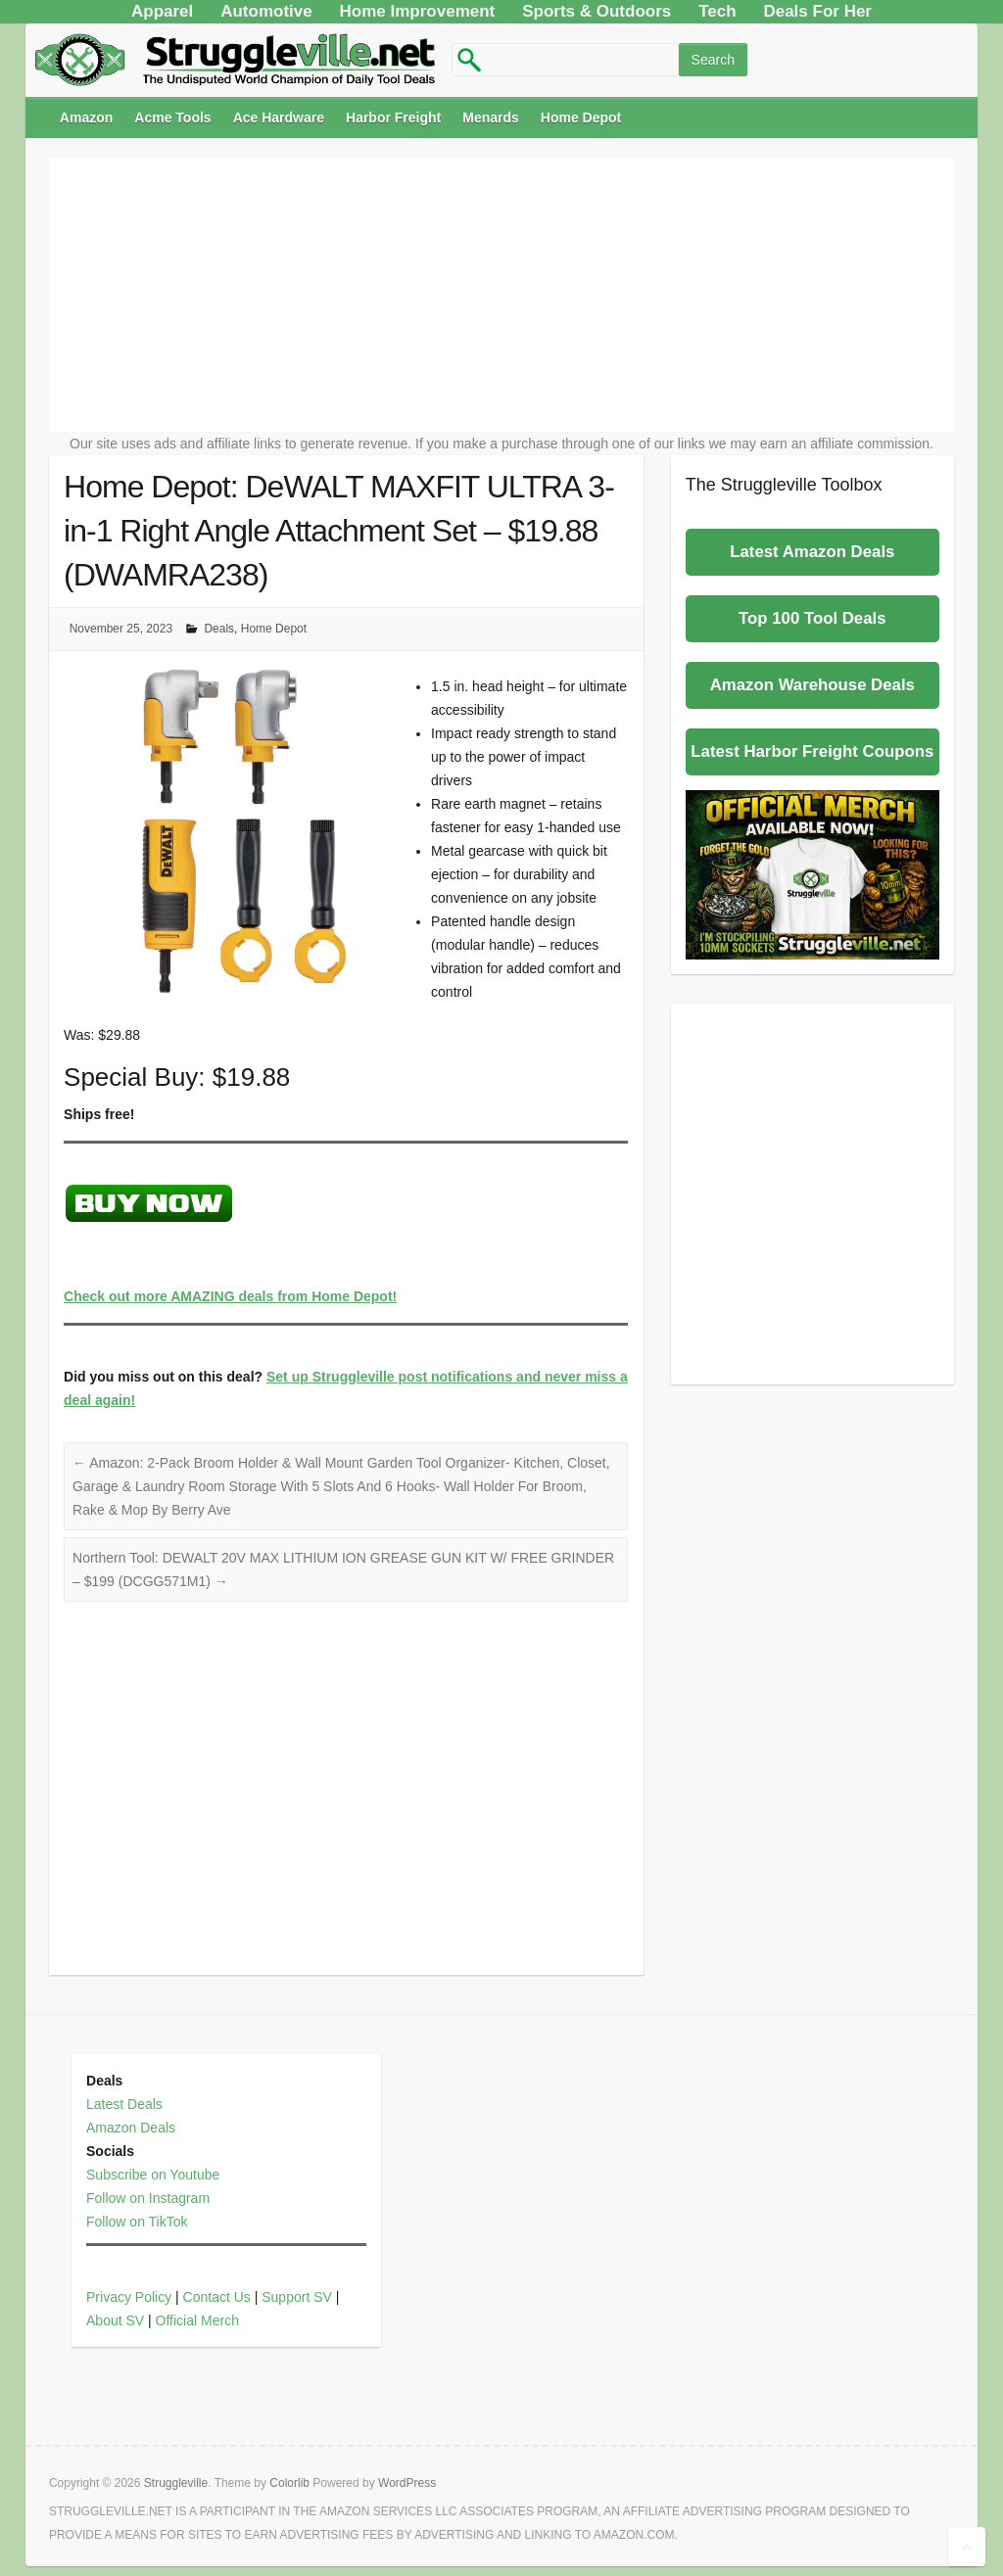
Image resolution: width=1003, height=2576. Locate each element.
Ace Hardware (278, 117)
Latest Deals (124, 2104)
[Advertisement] (501, 295)
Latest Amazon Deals (812, 551)
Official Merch (197, 2320)
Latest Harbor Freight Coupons (812, 751)
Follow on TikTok (136, 2221)
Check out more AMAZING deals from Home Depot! (230, 1296)
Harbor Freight (393, 117)
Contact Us (217, 2297)
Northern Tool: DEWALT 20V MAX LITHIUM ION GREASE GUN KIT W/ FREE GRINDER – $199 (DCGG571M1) (343, 1569)
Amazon (86, 117)
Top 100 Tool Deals (812, 618)
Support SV (297, 2297)
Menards (490, 117)
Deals (219, 628)
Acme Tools (172, 117)
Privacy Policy (128, 2297)
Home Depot (581, 117)
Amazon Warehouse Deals (812, 685)
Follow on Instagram (148, 2198)
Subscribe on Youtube (152, 2174)
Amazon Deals (130, 2127)
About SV (115, 2320)
